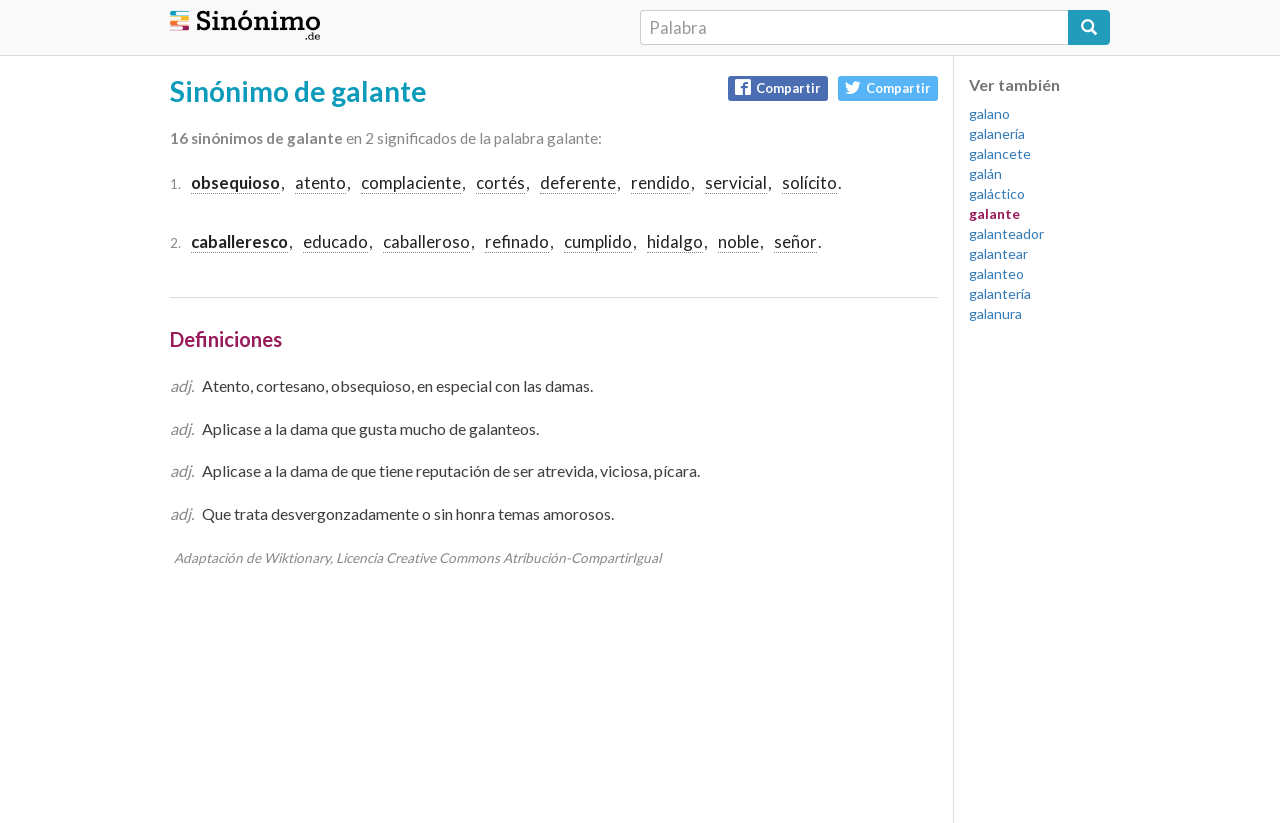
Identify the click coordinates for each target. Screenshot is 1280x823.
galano (989, 113)
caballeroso (426, 241)
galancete (1000, 153)
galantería (1000, 293)
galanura (995, 313)
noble (738, 241)
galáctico (997, 193)
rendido (660, 182)
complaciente (411, 182)
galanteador (1006, 233)
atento (320, 182)
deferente (578, 182)
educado (335, 241)
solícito (809, 182)
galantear (998, 253)
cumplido (598, 241)
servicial (736, 182)
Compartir (778, 87)
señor (795, 241)
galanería (997, 133)
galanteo (996, 273)
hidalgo (675, 241)
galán (985, 173)
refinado (517, 241)
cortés (500, 182)
